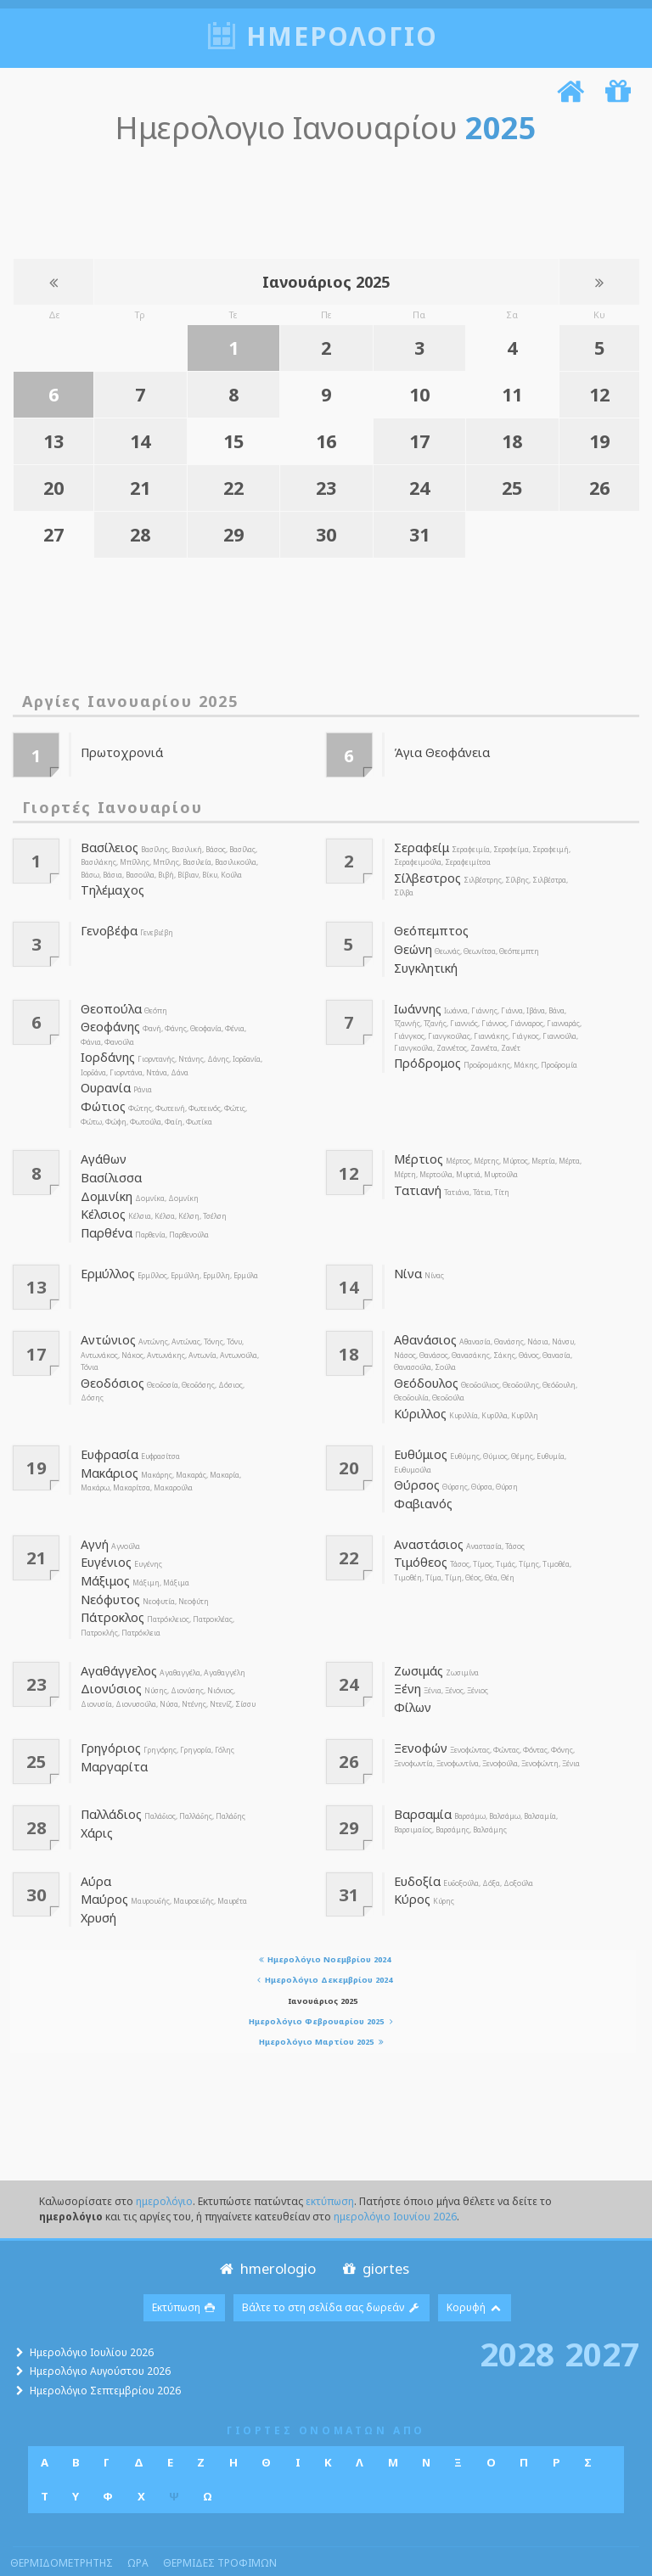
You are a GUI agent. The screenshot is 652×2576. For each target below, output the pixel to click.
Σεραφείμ (419, 844)
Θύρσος (415, 1458)
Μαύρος (102, 1858)
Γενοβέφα (106, 926)
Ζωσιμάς (417, 1634)
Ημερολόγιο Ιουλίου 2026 (92, 2309)
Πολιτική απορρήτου (406, 2551)
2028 (517, 2310)
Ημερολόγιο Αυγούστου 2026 (100, 2328)
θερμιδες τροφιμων (220, 2520)
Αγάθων (103, 1144)
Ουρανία (104, 1075)
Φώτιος (101, 1092)
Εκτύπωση (184, 2265)
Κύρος (410, 1858)
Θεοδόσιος (109, 1359)
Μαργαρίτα (110, 1725)
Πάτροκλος (109, 1583)
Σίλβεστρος (423, 874)
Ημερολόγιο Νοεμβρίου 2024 (323, 1916)
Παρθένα (104, 1213)
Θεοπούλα (108, 999)
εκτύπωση (330, 2158)
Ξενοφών (420, 1708)
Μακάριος (106, 1446)
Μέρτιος (415, 1144)
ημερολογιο (342, 36)
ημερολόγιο (164, 2158)
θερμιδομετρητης (61, 2520)
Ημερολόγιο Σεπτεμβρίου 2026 (105, 2348)
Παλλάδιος (109, 1774)
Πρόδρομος (424, 1053)
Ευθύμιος (418, 1428)
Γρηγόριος (108, 1708)
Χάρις (95, 1791)
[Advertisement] (322, 197)
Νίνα (406, 1252)
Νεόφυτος (107, 1566)
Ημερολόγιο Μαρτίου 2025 (323, 1999)
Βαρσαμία (419, 1774)
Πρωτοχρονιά (117, 749)
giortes (374, 2225)
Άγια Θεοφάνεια (438, 749)
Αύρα (95, 1841)
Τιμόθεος (418, 1532)
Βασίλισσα (107, 1161)
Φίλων (411, 1669)
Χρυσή (98, 1875)
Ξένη (407, 1651)
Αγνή (95, 1515)
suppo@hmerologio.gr (579, 2551)
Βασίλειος (106, 844)
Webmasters (315, 2551)
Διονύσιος (108, 1651)
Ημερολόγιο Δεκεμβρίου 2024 (323, 1937)
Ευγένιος (104, 1532)
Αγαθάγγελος (117, 1634)
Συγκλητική (424, 960)
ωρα (138, 2520)
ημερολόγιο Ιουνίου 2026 (395, 2173)
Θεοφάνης (109, 1016)
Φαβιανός (420, 1475)
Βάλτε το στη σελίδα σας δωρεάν (331, 2265)
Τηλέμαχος (110, 886)
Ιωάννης (417, 999)
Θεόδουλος (424, 1359)
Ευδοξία (415, 1841)
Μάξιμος (103, 1549)
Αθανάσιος (423, 1318)
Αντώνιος (106, 1318)
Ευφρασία (107, 1428)
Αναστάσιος (425, 1515)
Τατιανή (415, 1173)
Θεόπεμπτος (427, 926)
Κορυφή (475, 2265)
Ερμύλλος (106, 1252)
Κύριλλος (418, 1389)
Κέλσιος (101, 1195)
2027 (602, 2310)
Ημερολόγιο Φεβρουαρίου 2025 (323, 1978)
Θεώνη (412, 943)
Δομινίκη (105, 1178)
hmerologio (266, 2225)
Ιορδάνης (106, 1045)
